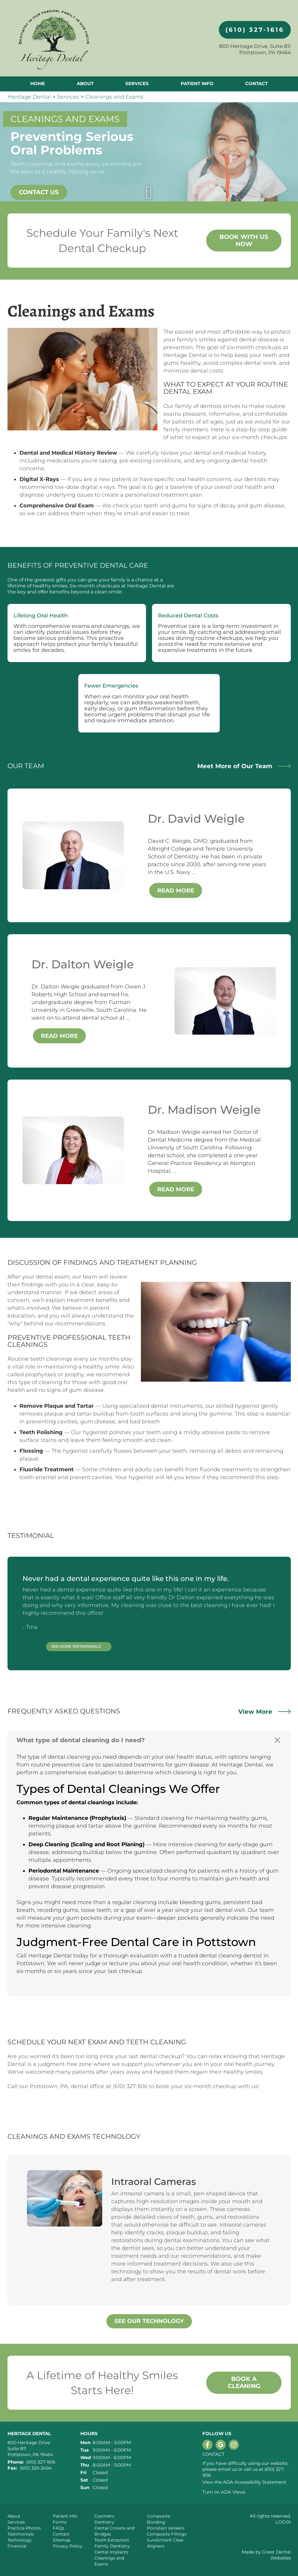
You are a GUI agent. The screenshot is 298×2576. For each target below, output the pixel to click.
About (13, 2516)
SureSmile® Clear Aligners (165, 2543)
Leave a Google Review (221, 2445)
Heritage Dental (29, 97)
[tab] (149, 1740)
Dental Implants (111, 2552)
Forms (60, 2522)
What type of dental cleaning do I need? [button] (80, 1740)
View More (264, 1711)
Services (137, 83)
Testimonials (20, 2534)
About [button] (85, 83)
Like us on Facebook (207, 2445)
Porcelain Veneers (165, 2528)
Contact (256, 83)
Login (283, 2522)
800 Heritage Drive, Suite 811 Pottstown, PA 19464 (255, 49)
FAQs (58, 2528)
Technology (19, 2540)
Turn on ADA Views (223, 2492)
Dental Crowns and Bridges (114, 2531)
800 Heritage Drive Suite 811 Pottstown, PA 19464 (30, 2448)
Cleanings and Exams (114, 97)
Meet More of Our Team (244, 766)
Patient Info (65, 2516)
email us (227, 2469)
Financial (16, 2546)
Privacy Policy (67, 2546)
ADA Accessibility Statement (254, 2482)
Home (37, 83)
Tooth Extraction (111, 2540)
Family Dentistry (112, 2546)
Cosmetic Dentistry (104, 2519)
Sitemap (61, 2540)
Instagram (234, 2445)
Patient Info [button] (197, 83)
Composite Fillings (166, 2534)
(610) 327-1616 (254, 29)
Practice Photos (24, 2528)
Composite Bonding (158, 2519)
